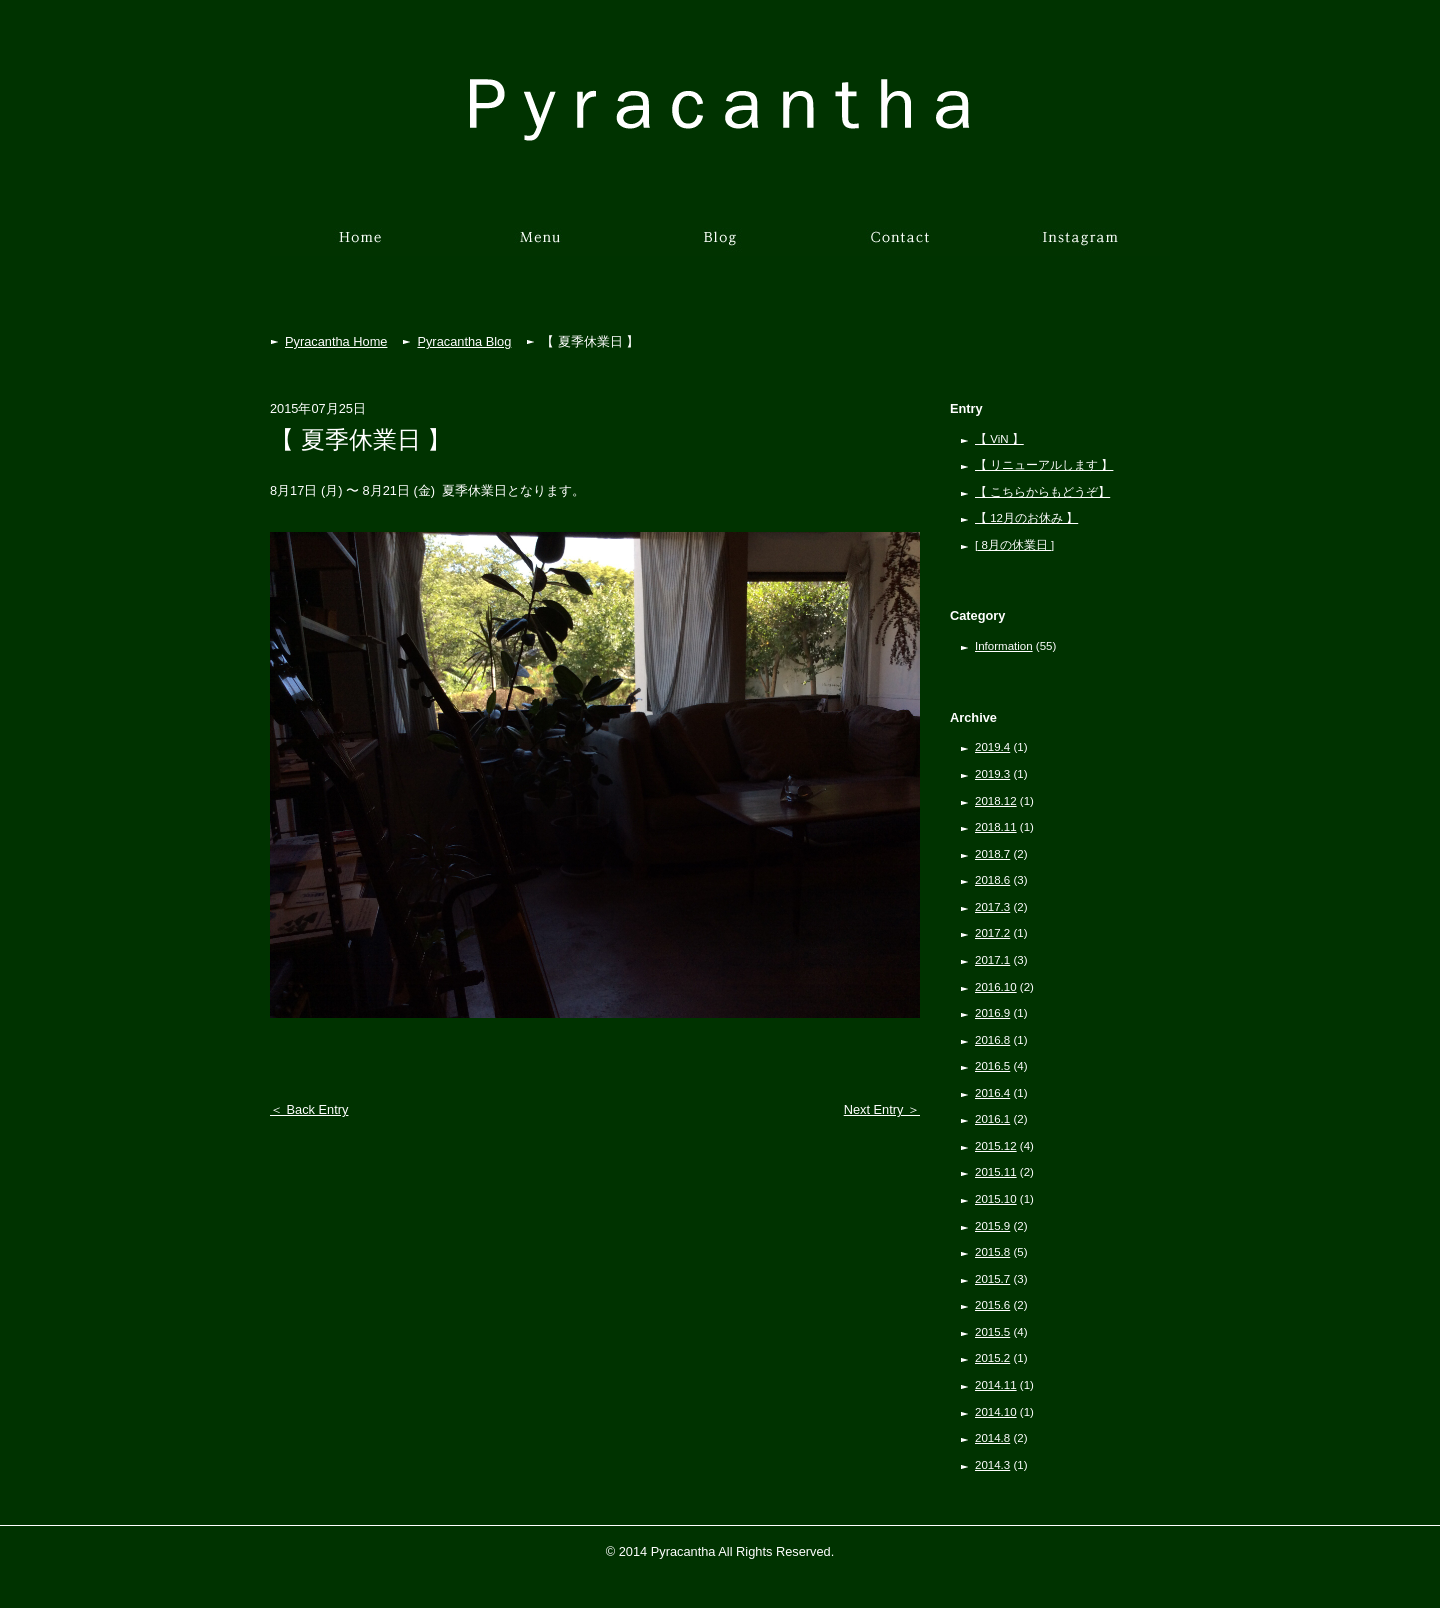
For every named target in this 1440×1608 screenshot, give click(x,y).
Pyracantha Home (336, 341)
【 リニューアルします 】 (1044, 465)
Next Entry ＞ (882, 1109)
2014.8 (992, 1438)
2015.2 (992, 1358)
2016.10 (996, 987)
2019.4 (992, 747)
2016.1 (992, 1119)
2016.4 (992, 1093)
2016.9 (992, 1013)
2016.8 (992, 1040)
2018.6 (992, 880)
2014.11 (996, 1385)
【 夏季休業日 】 (360, 439)
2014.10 (996, 1412)
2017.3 (992, 907)
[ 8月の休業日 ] (1014, 545)
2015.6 (992, 1305)
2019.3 (992, 774)
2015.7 (992, 1279)
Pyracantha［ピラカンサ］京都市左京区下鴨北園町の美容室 (720, 110)
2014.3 (992, 1465)
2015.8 (992, 1252)
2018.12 (996, 801)
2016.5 (992, 1066)
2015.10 (996, 1199)
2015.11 (996, 1172)
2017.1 (992, 960)
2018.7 (992, 854)
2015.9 (992, 1226)
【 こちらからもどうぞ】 (1042, 492)
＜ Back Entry (309, 1109)
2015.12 (996, 1146)
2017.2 (992, 933)
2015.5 (992, 1332)
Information (1004, 646)
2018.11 (996, 827)
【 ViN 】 (999, 439)
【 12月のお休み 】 (1026, 518)
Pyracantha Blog (464, 341)
